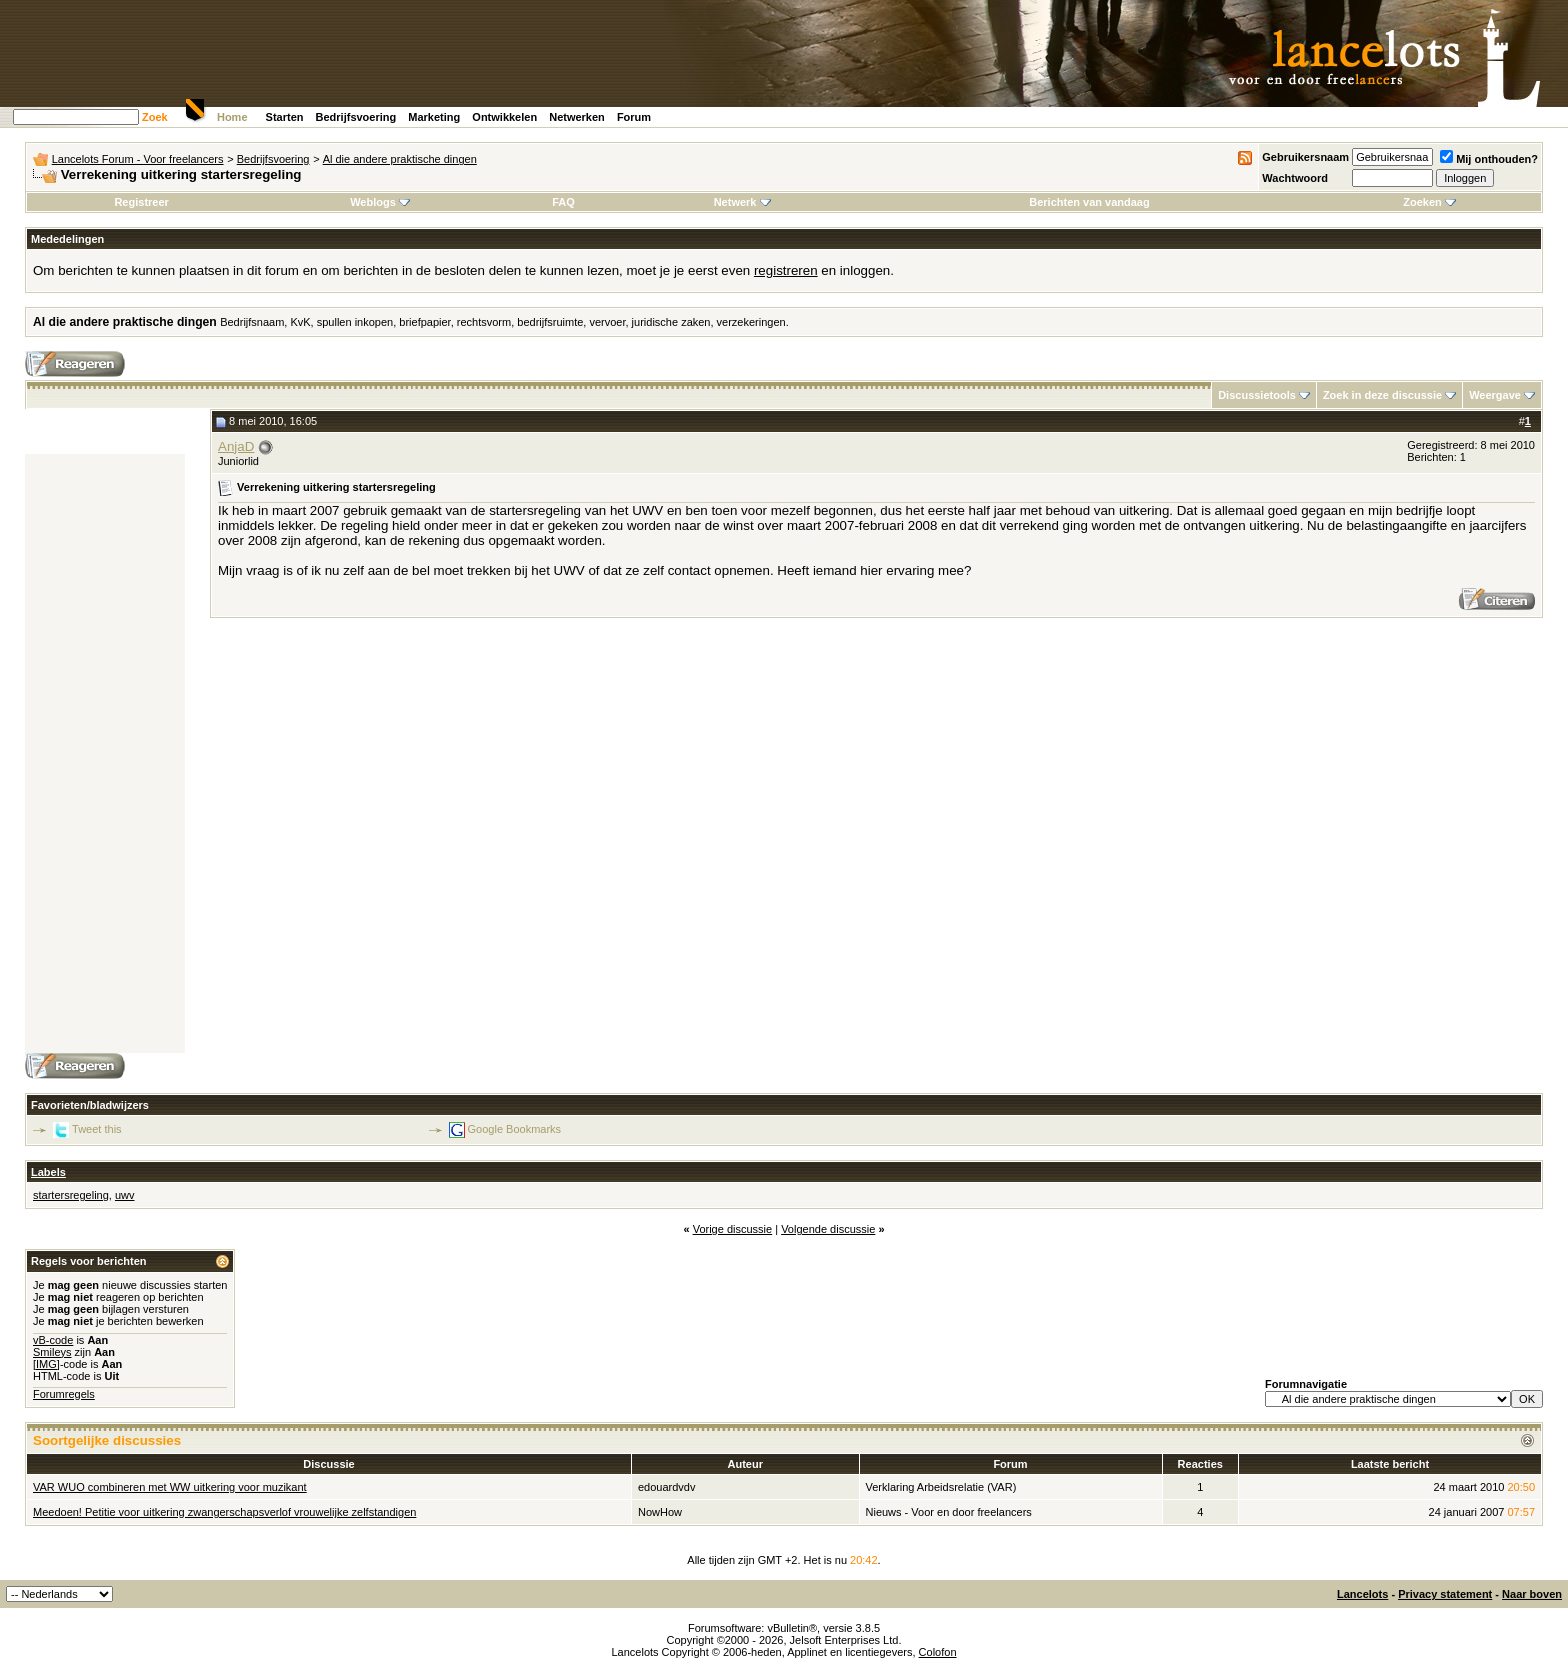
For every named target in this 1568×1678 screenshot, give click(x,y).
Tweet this (97, 1129)
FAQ (563, 202)
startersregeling (71, 1195)
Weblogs (380, 202)
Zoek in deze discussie (1382, 395)
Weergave (1495, 395)
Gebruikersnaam (1305, 157)
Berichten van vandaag (1089, 202)
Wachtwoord (1295, 178)
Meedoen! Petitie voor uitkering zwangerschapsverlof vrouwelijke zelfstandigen (224, 1512)
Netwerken (577, 117)
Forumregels (64, 1394)
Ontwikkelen (504, 117)
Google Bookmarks (515, 1129)
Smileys (52, 1352)
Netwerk (742, 202)
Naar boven (1532, 1594)
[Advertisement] (105, 754)
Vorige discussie (733, 1229)
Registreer (141, 202)
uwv (125, 1195)
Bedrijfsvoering (356, 117)
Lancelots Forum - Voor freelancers (138, 159)
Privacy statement (1445, 1594)
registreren (786, 270)
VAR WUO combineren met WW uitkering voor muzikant (170, 1487)
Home (232, 117)
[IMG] (46, 1364)
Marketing (434, 117)
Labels (48, 1172)
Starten (285, 117)
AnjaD (236, 446)
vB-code (53, 1340)
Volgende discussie (828, 1229)
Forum (634, 117)
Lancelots (1362, 1594)
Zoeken (1429, 202)
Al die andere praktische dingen (400, 159)
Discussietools (1257, 395)
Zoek (155, 117)
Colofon (938, 1652)
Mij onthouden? (1489, 159)
